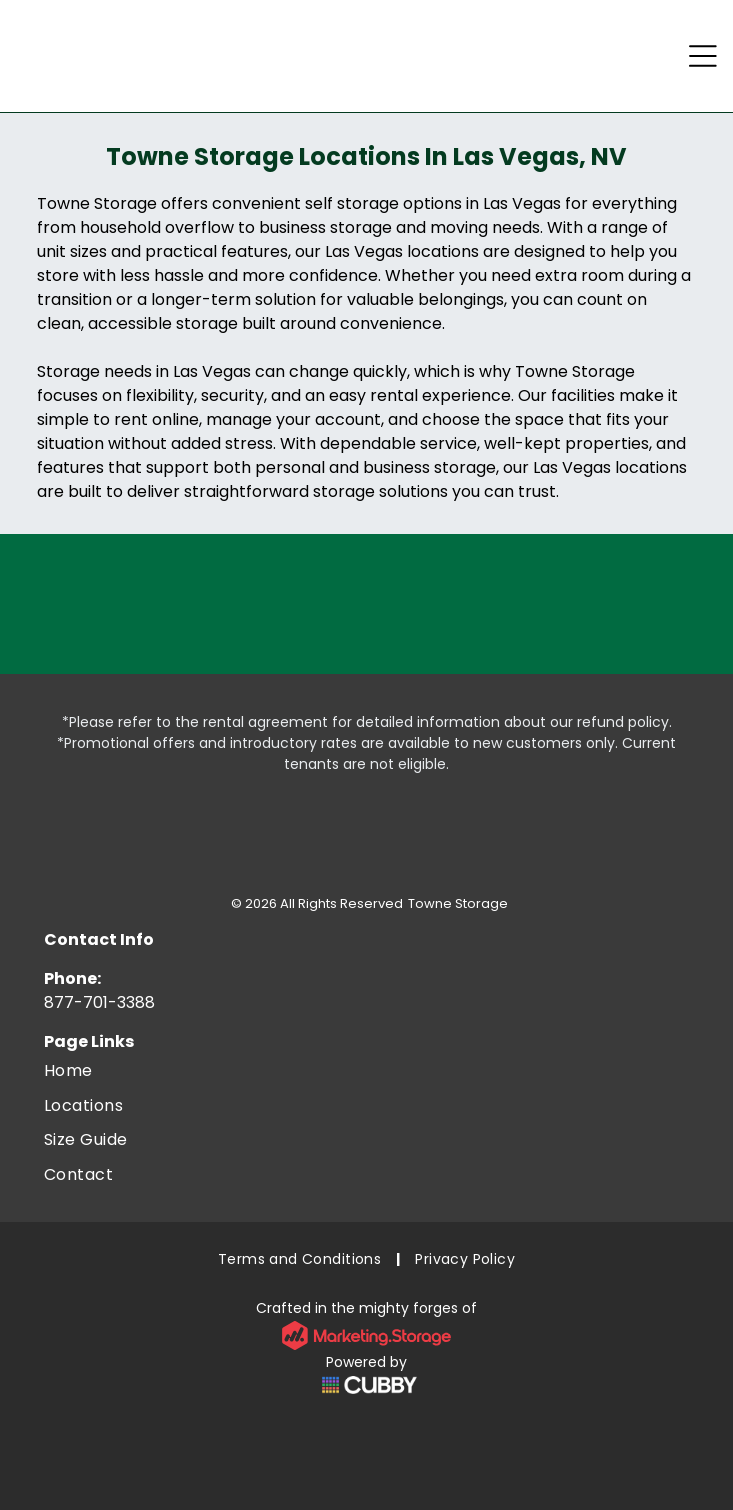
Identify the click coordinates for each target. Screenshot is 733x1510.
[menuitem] (366, 1071)
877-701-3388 (99, 1002)
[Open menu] (703, 56)
